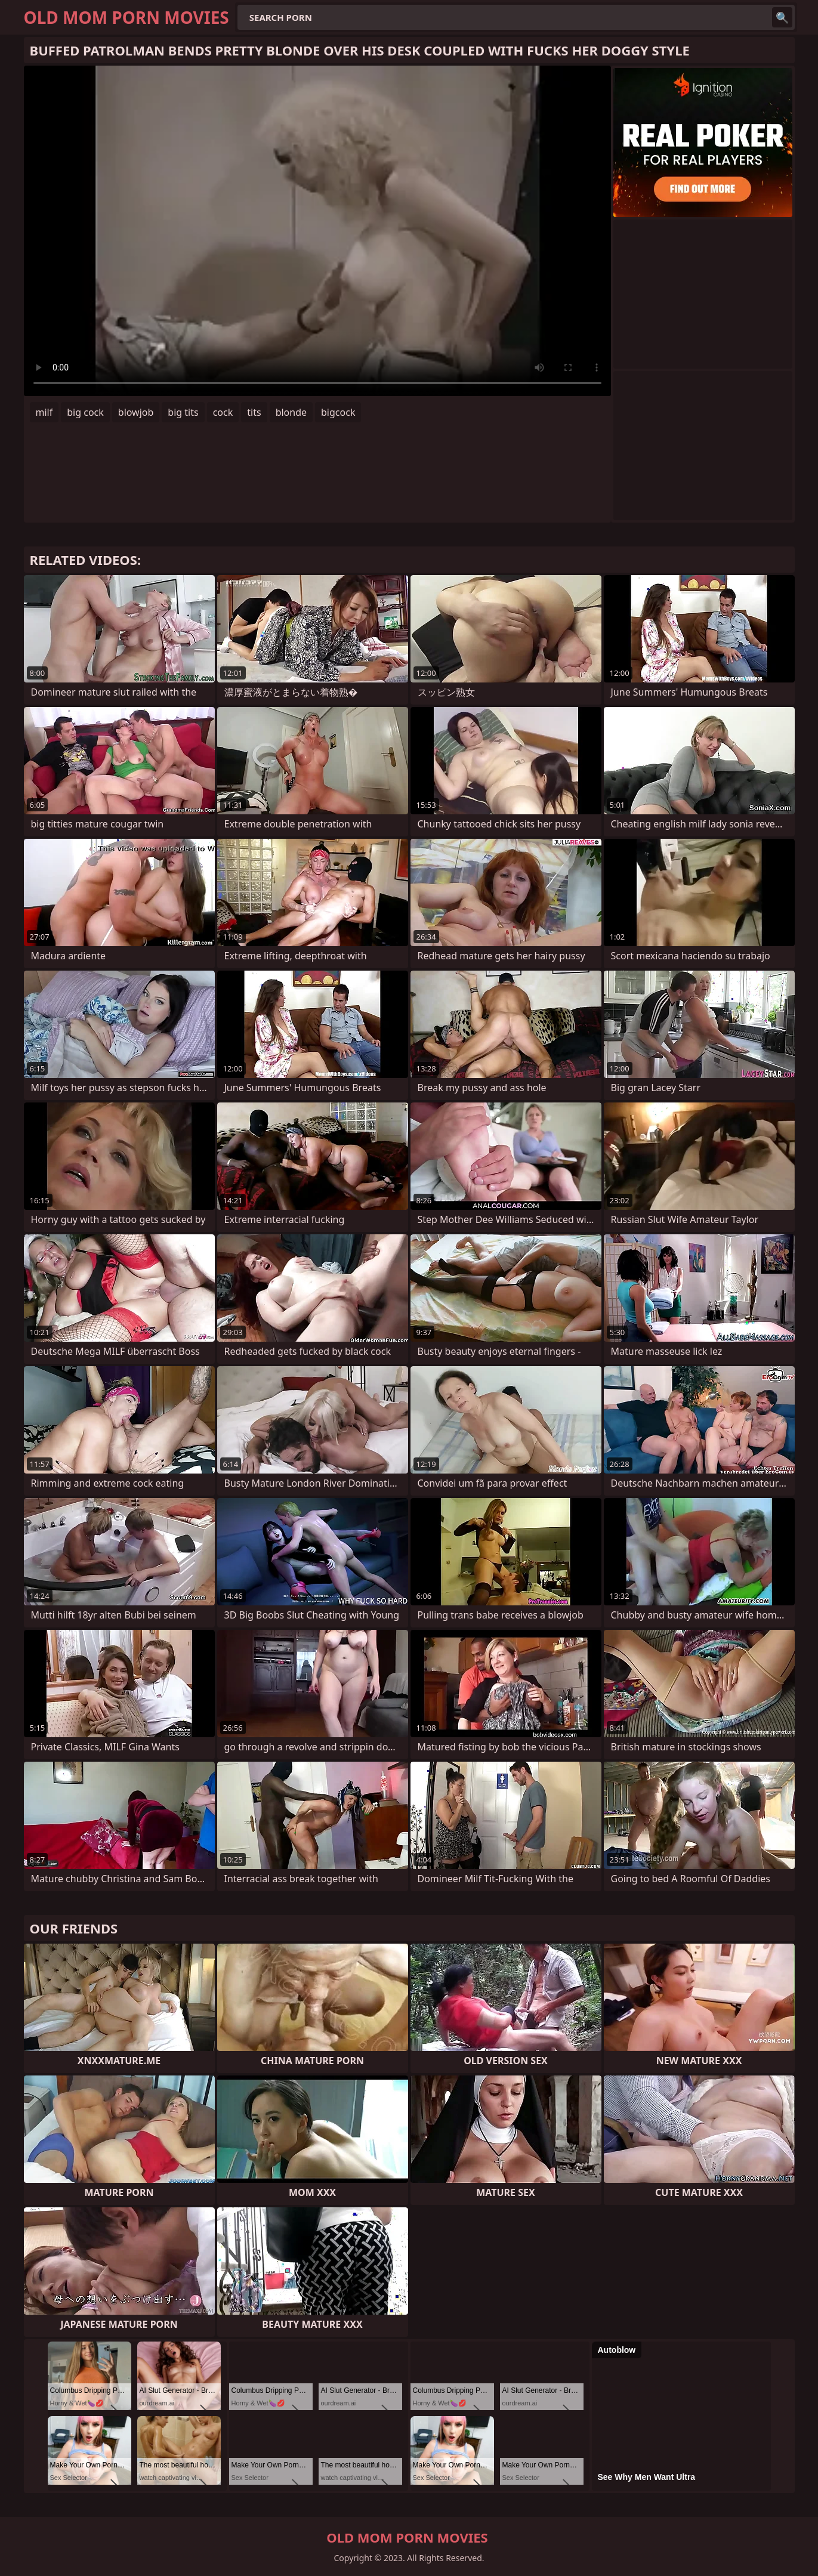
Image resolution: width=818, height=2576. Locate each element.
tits (254, 412)
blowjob (136, 412)
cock (223, 412)
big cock (85, 412)
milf (44, 412)
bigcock (338, 412)
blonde (291, 412)
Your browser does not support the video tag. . (317, 231)
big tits (183, 412)
